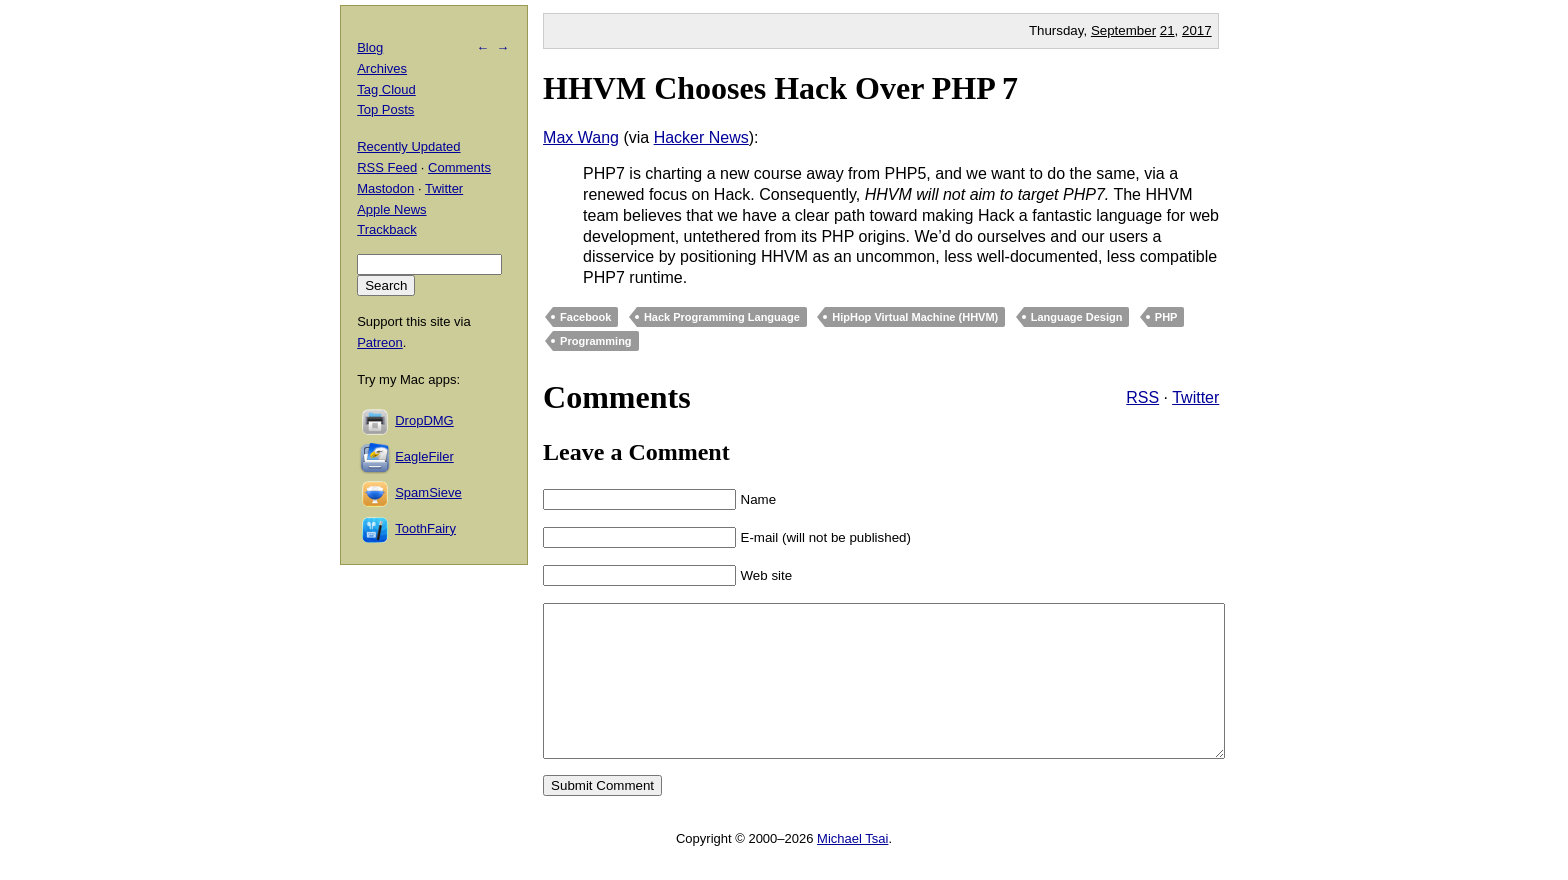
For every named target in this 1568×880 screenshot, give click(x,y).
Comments (459, 167)
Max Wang (581, 137)
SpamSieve (428, 492)
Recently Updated (408, 146)
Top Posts (385, 109)
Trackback (386, 229)
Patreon (380, 342)
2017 (1197, 30)
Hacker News (701, 137)
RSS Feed (387, 167)
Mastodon (385, 188)
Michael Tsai (852, 868)
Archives (382, 68)
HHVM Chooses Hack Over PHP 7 (780, 88)
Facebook (585, 317)
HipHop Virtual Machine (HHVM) (915, 317)
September (1123, 30)
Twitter (1195, 397)
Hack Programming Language (722, 317)
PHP (1166, 317)
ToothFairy (425, 528)
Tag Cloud (386, 89)
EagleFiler (424, 456)
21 (1167, 30)
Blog (370, 47)
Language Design (1077, 317)
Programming (596, 341)
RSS (1142, 397)
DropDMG (424, 420)
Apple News (391, 209)
